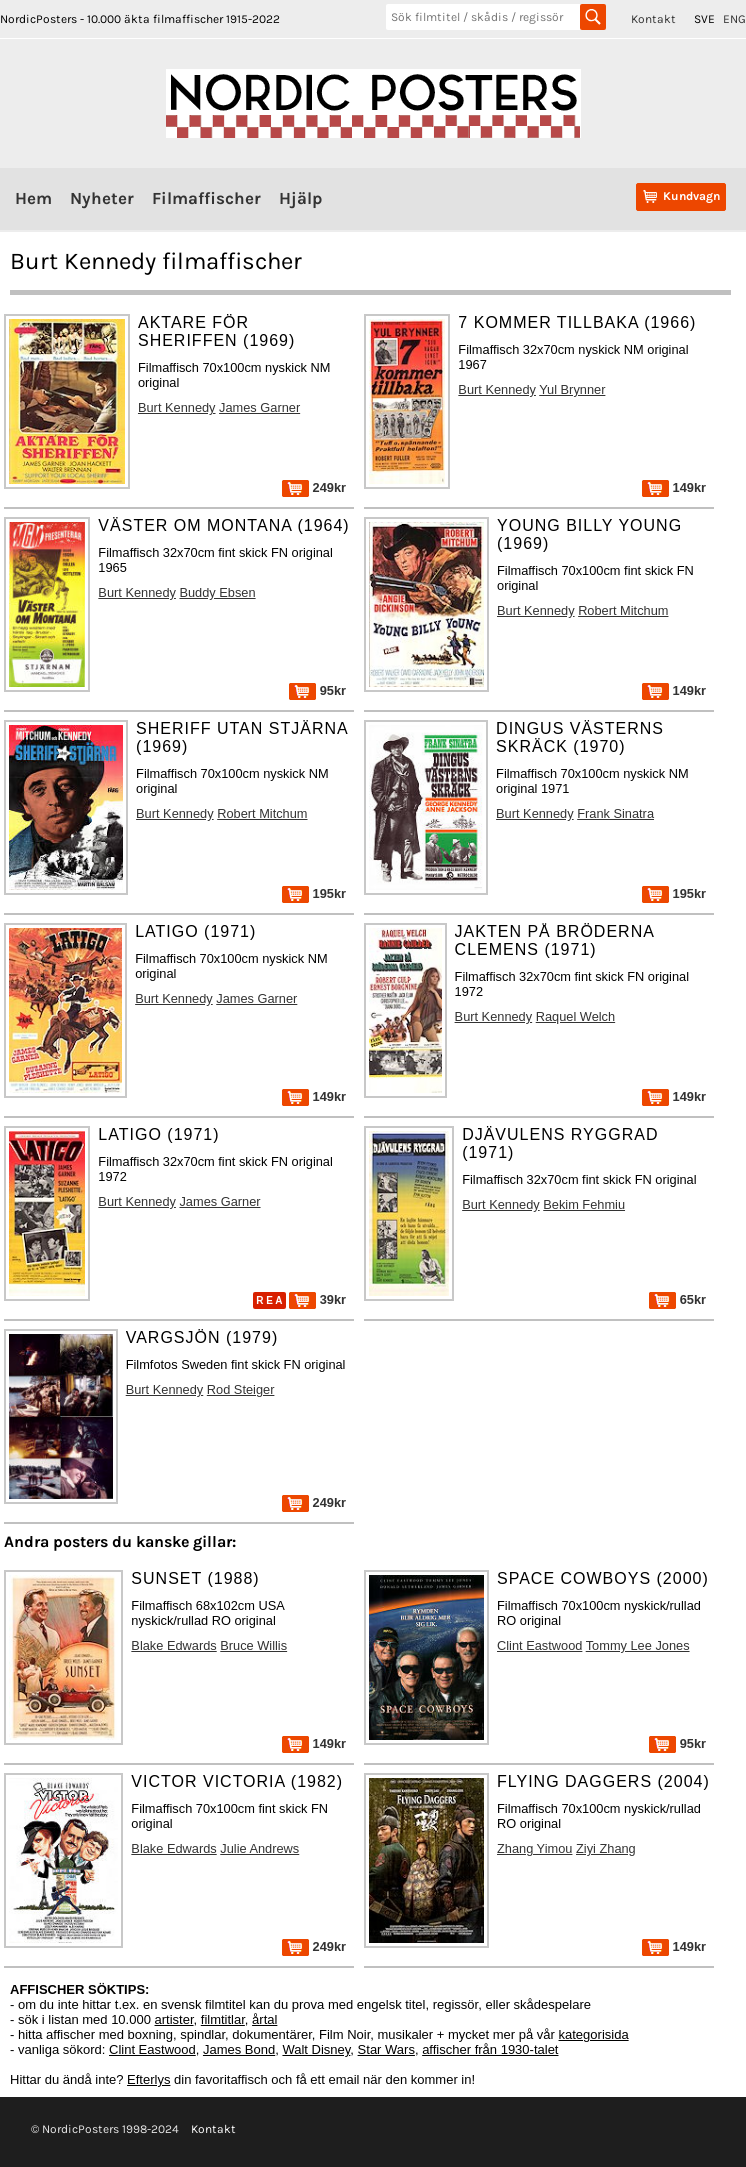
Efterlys (148, 2079)
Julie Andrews (259, 1848)
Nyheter (102, 198)
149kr (674, 487)
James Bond (239, 2049)
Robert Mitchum (623, 610)
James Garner (259, 407)
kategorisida (594, 2034)
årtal (264, 2019)
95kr (317, 690)
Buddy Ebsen (217, 592)
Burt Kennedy (177, 407)
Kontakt (653, 19)
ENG (734, 19)
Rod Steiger (241, 1389)
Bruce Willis (253, 1645)
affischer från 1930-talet (490, 2049)
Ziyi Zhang (606, 1848)
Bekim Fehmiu (584, 1204)
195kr (314, 893)
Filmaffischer (206, 198)
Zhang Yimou (534, 1848)
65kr (677, 1299)
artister (174, 2019)
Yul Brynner (572, 389)
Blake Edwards (173, 1645)
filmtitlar (223, 2019)
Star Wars (386, 2049)
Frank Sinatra (615, 813)
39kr (317, 1299)
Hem (33, 198)
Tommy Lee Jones (638, 1645)
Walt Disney (316, 2049)
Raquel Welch (575, 1016)
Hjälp (300, 198)
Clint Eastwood (539, 1645)
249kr (314, 487)
